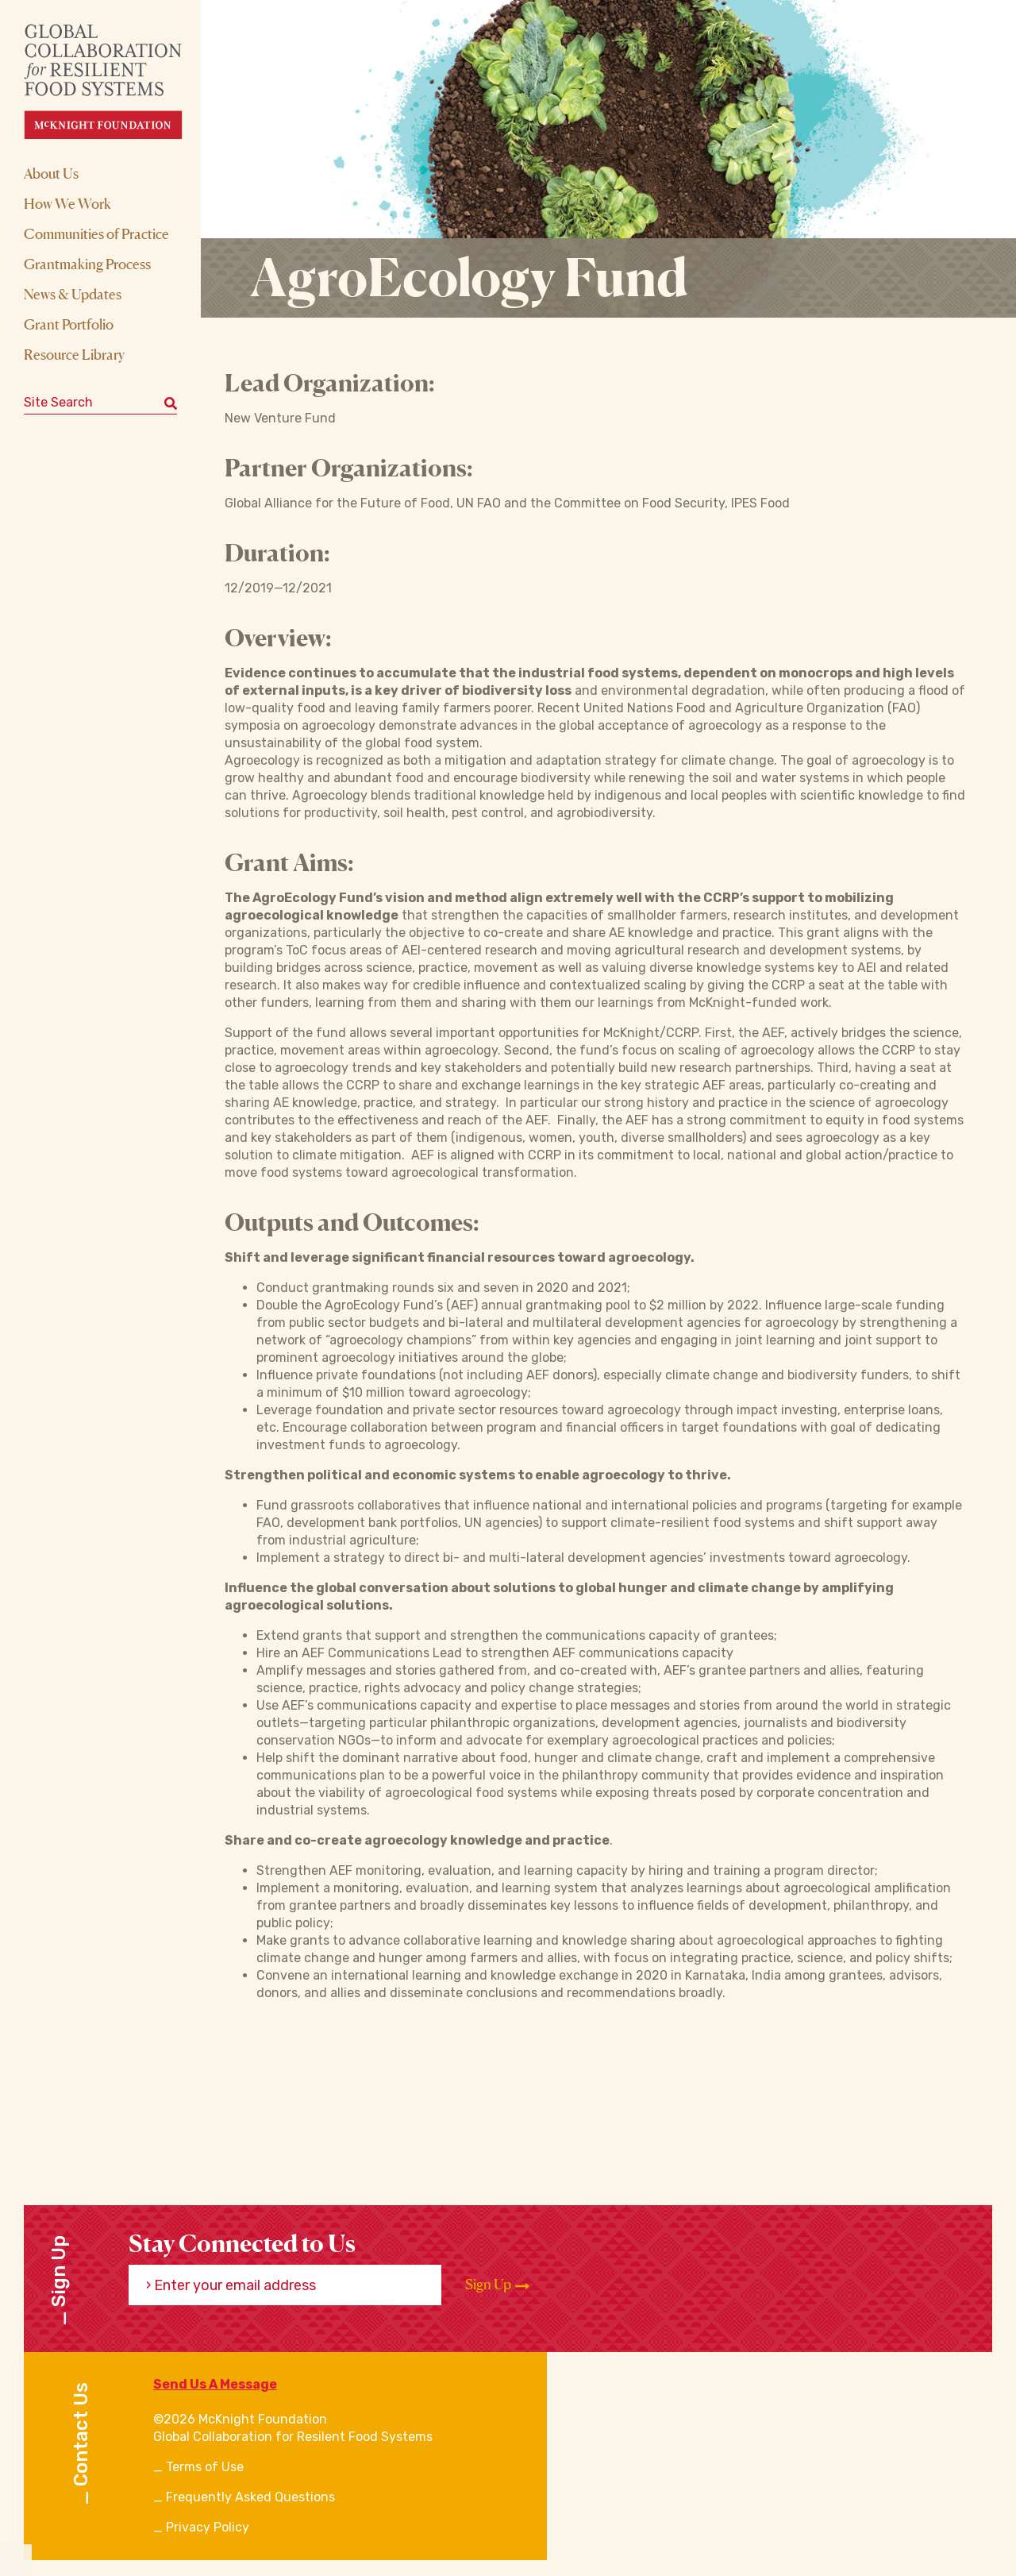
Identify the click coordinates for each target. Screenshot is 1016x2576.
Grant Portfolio (69, 324)
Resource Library (74, 354)
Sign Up (497, 2284)
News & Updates (72, 294)
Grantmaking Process (87, 263)
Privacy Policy (207, 2527)
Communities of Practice (96, 233)
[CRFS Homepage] (117, 81)
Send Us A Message (215, 2384)
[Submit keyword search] (170, 402)
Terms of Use (205, 2466)
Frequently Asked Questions (250, 2497)
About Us (51, 173)
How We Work (67, 203)
